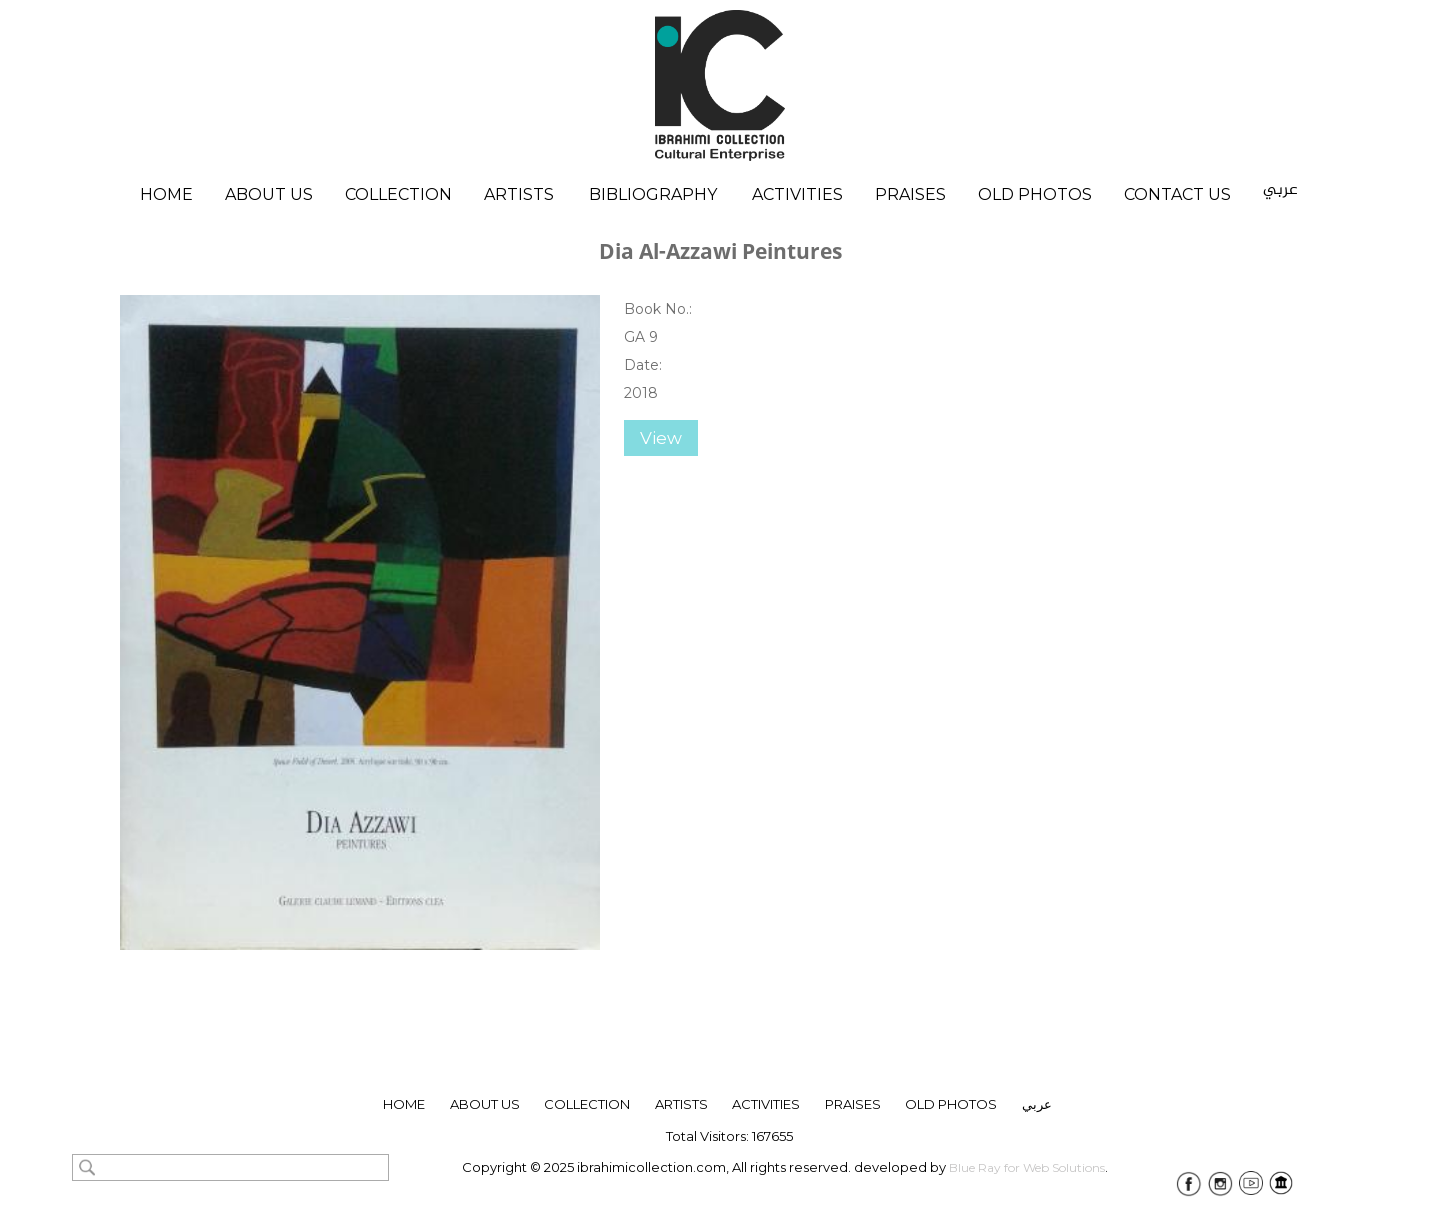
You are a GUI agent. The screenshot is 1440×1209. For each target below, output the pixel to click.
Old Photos (1035, 194)
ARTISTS (681, 1104)
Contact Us (1177, 194)
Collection (398, 194)
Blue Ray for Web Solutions (1027, 1167)
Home (166, 194)
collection (587, 1104)
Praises (910, 194)
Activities (797, 194)
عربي (1280, 190)
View (661, 438)
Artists (519, 194)
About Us (269, 194)
